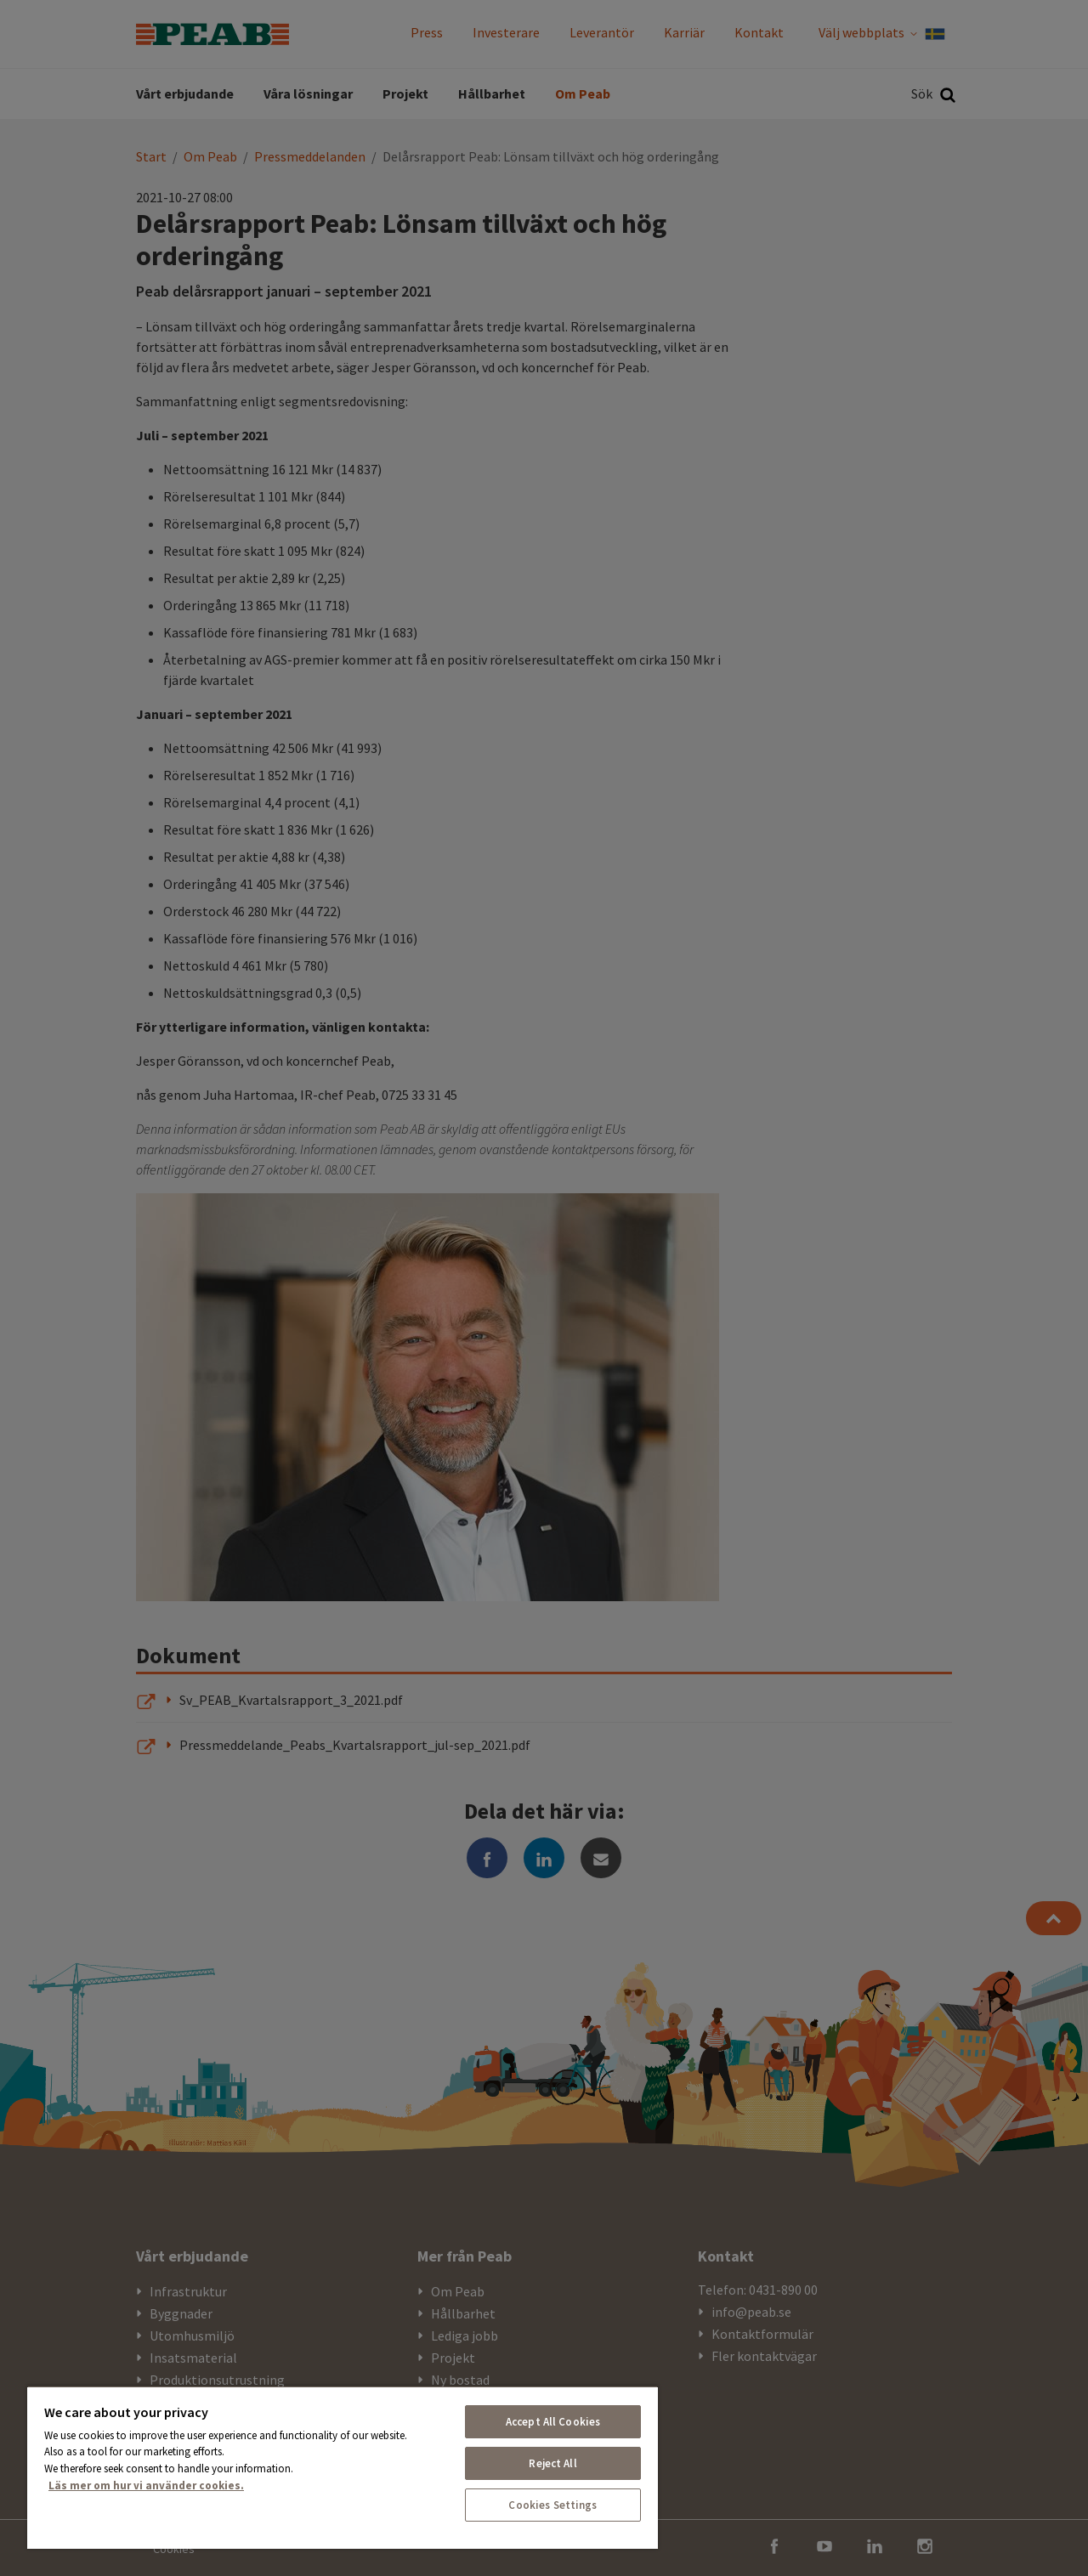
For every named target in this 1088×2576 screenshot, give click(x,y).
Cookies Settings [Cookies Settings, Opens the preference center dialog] (552, 2505)
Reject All (552, 2463)
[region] (342, 2467)
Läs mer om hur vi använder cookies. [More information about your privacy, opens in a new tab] (146, 2485)
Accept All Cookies (553, 2422)
